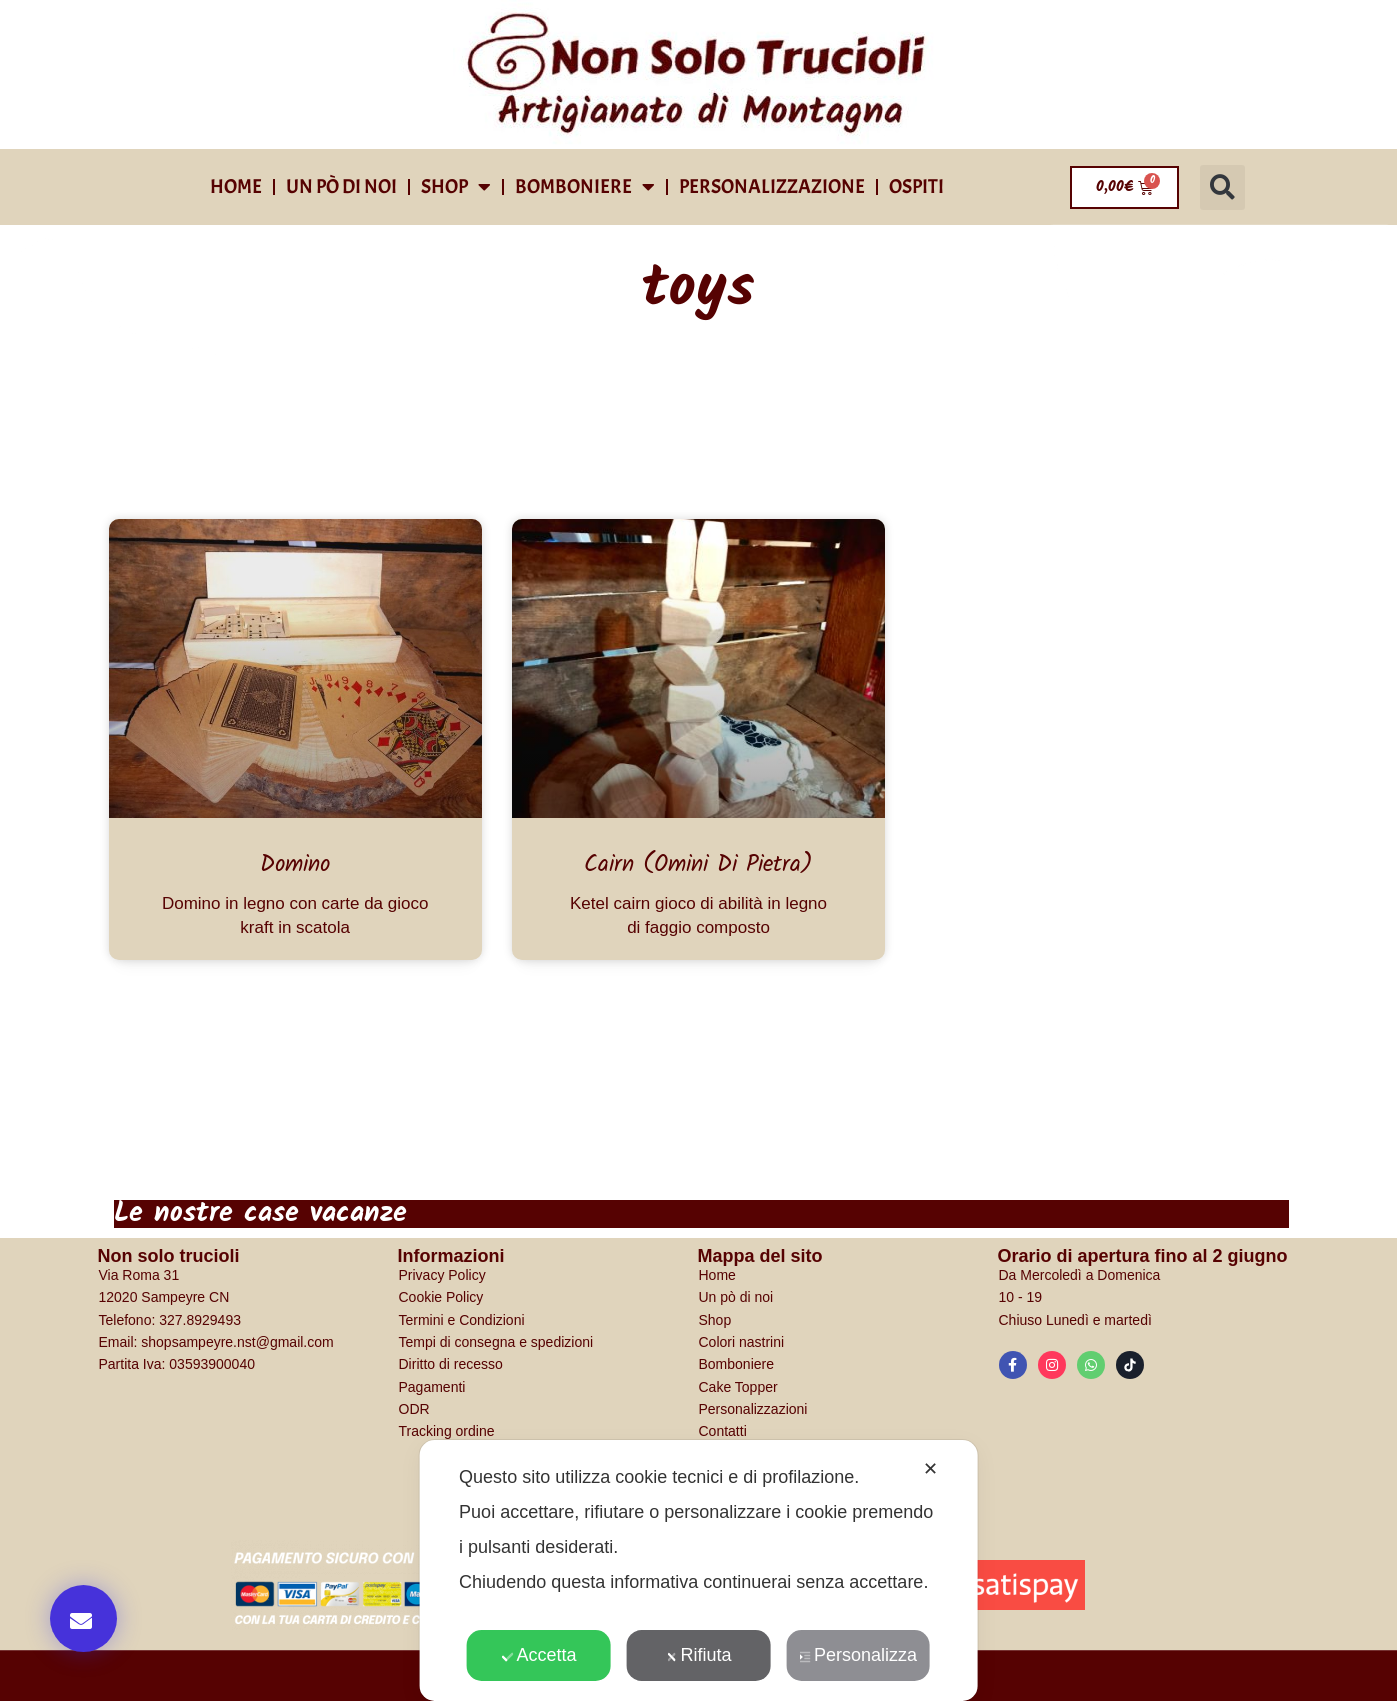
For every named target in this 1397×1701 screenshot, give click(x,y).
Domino (295, 865)
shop (456, 187)
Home (236, 186)
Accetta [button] (538, 1655)
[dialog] (698, 1570)
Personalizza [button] (858, 1655)
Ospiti (916, 186)
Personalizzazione (772, 186)
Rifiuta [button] (698, 1655)
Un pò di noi (341, 186)
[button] (1222, 187)
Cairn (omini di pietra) (698, 865)
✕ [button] (930, 1469)
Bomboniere (585, 187)
